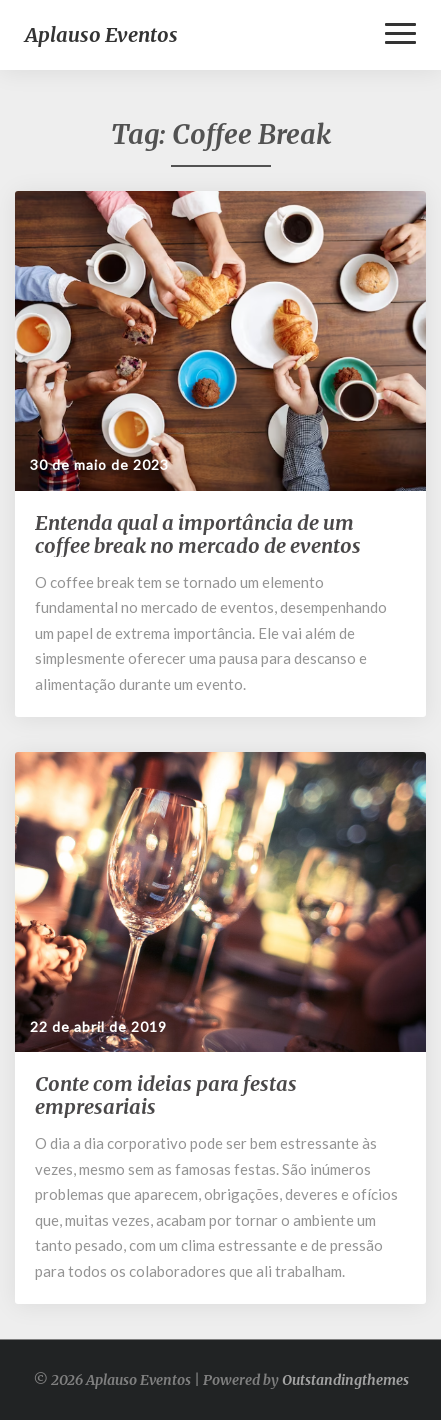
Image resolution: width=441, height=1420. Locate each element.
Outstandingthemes (345, 1380)
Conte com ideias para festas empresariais (166, 1095)
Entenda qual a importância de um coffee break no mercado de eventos (198, 534)
